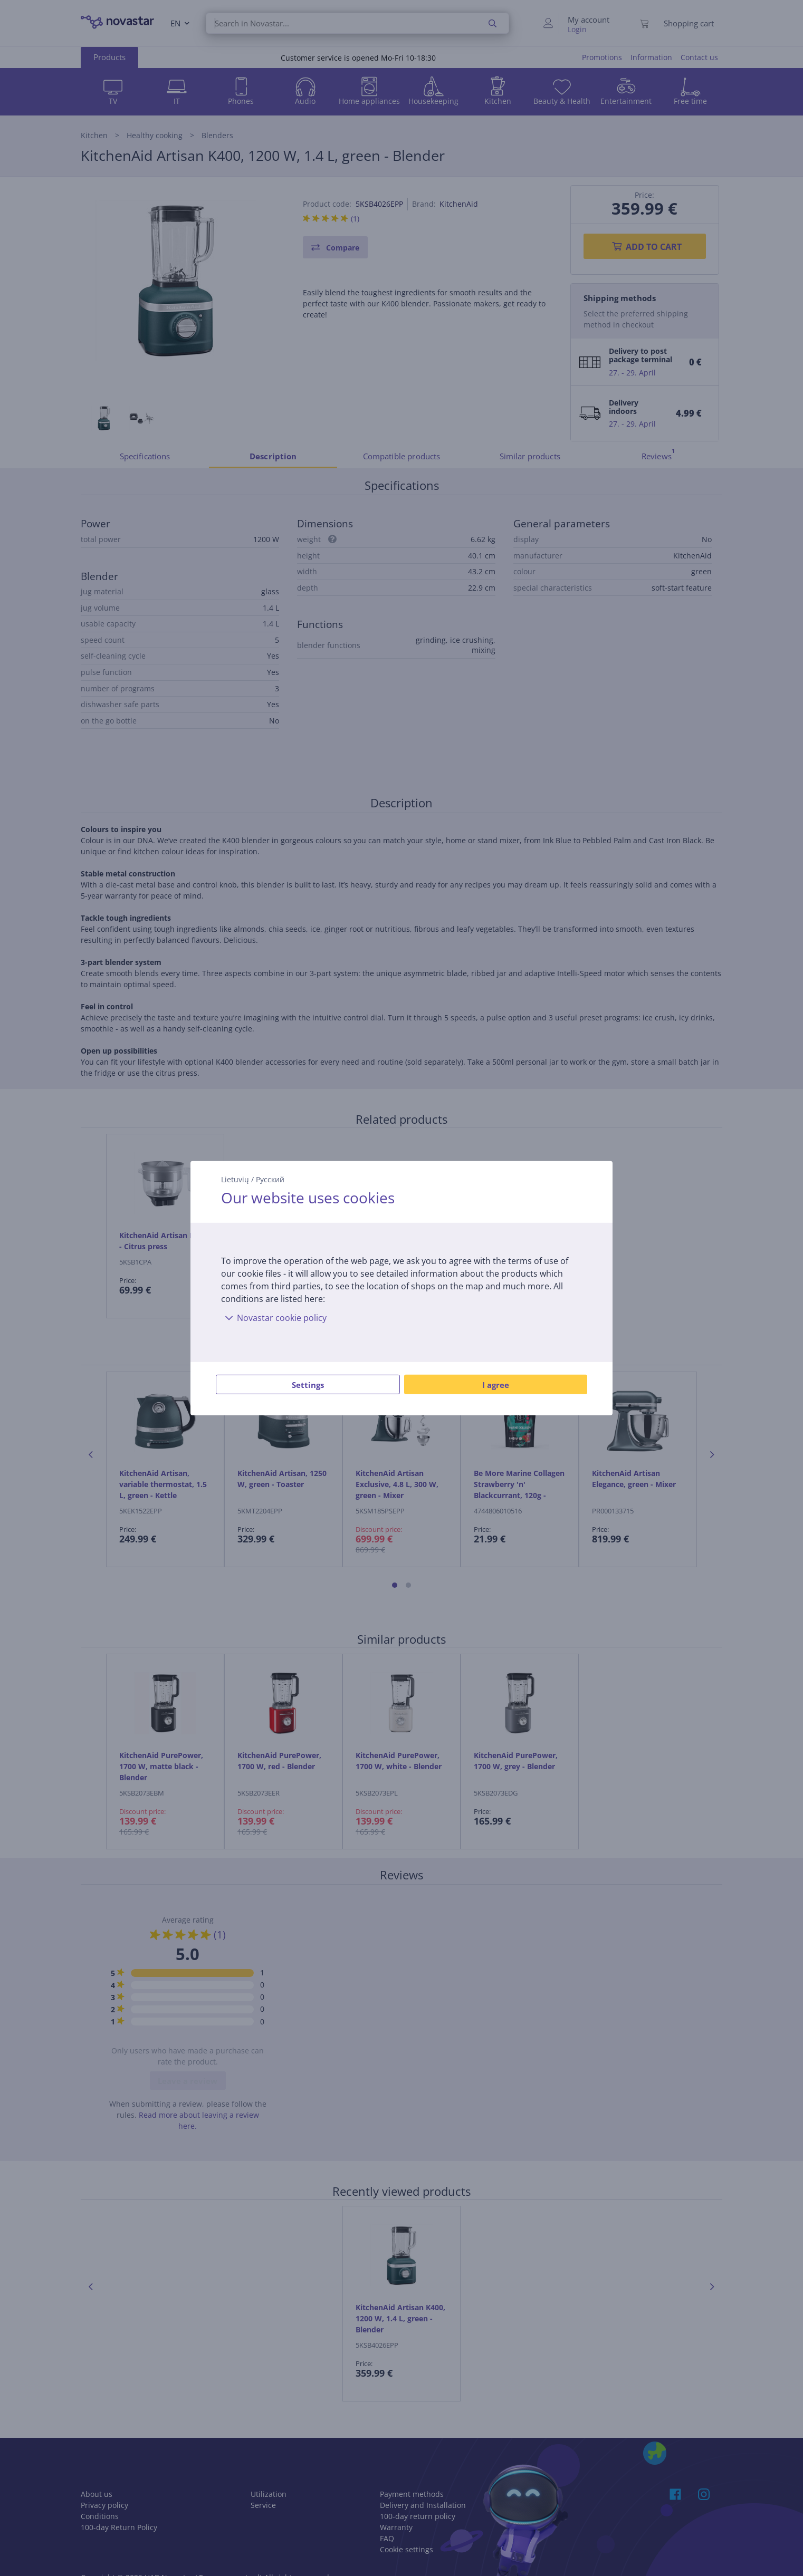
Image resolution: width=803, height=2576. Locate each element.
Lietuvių (235, 1179)
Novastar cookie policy (274, 1318)
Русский (270, 1179)
